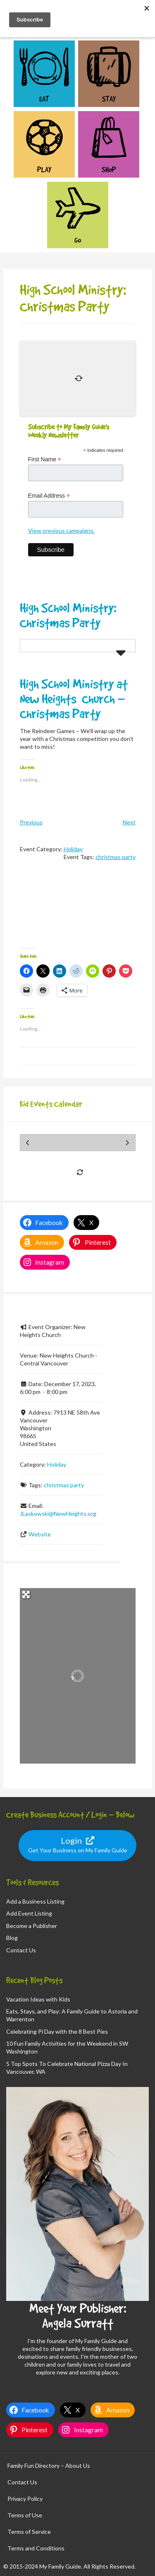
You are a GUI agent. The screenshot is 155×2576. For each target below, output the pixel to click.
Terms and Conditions (35, 2548)
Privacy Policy (25, 2498)
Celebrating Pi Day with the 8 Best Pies (57, 2031)
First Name (45, 459)
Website (40, 1534)
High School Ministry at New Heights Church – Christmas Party (74, 698)
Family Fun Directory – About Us (48, 2465)
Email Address (49, 496)
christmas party (115, 856)
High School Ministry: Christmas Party (68, 615)
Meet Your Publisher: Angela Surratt (77, 2316)
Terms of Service (29, 2531)
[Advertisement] (78, 912)
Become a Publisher (31, 1925)
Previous (31, 822)
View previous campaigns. (61, 530)
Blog (12, 1937)
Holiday (73, 848)
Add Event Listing (29, 1913)
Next (129, 822)
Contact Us (21, 1950)
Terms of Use (24, 2515)
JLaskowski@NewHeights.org (58, 1513)
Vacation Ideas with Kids (38, 1999)
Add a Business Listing (35, 1901)
